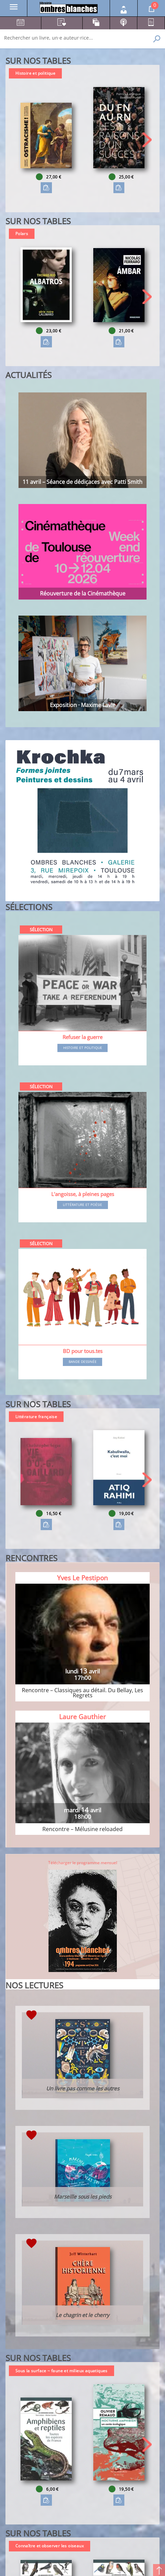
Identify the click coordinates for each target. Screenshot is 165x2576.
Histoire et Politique (82, 1048)
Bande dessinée (83, 1362)
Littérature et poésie (82, 1205)
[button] (147, 139)
